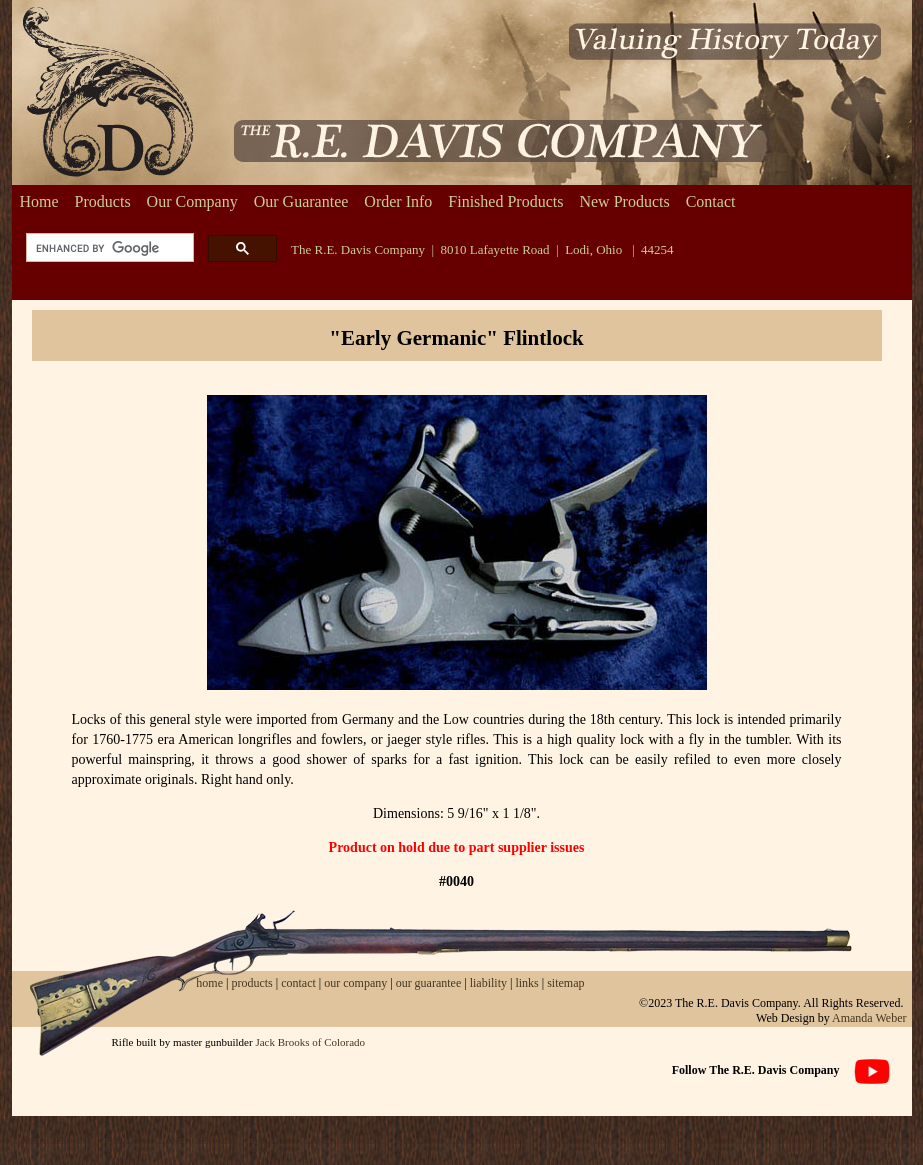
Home (39, 201)
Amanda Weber (869, 1018)
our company (354, 983)
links (526, 983)
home (209, 983)
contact (300, 983)
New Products (624, 201)
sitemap (565, 983)
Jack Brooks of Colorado (310, 1042)
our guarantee (429, 983)
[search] (108, 248)
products (251, 983)
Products (103, 201)
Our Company (192, 201)
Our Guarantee (301, 201)
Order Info (398, 201)
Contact (711, 201)
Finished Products (505, 201)
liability (488, 983)
